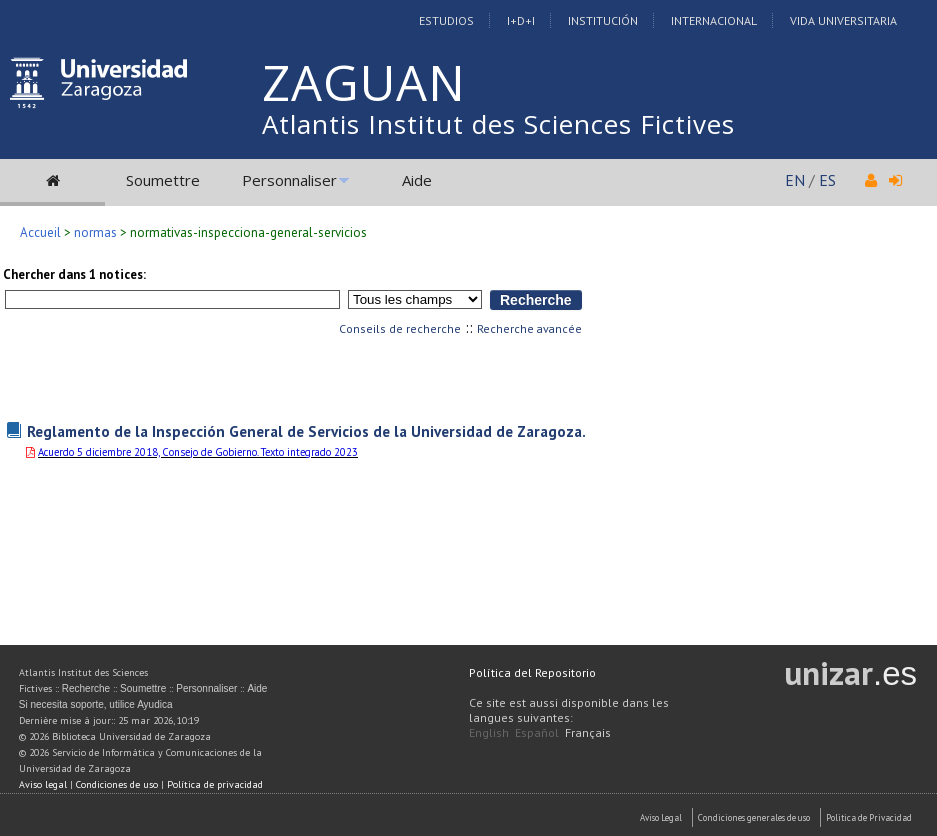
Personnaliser (289, 180)
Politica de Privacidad (869, 817)
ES (827, 180)
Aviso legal (43, 784)
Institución (603, 20)
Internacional (714, 20)
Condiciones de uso (117, 784)
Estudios (446, 20)
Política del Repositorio (532, 672)
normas (95, 232)
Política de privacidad (215, 784)
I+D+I (521, 20)
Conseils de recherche (400, 328)
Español (537, 732)
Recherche (86, 688)
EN (795, 180)
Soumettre (163, 180)
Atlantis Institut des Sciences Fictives (498, 124)
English (489, 732)
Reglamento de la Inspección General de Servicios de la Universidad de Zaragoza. (306, 431)
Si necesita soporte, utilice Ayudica (96, 704)
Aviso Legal (661, 817)
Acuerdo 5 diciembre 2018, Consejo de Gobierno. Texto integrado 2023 (198, 452)
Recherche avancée (529, 328)
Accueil (40, 232)
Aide (417, 180)
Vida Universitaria (843, 20)
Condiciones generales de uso (754, 817)
